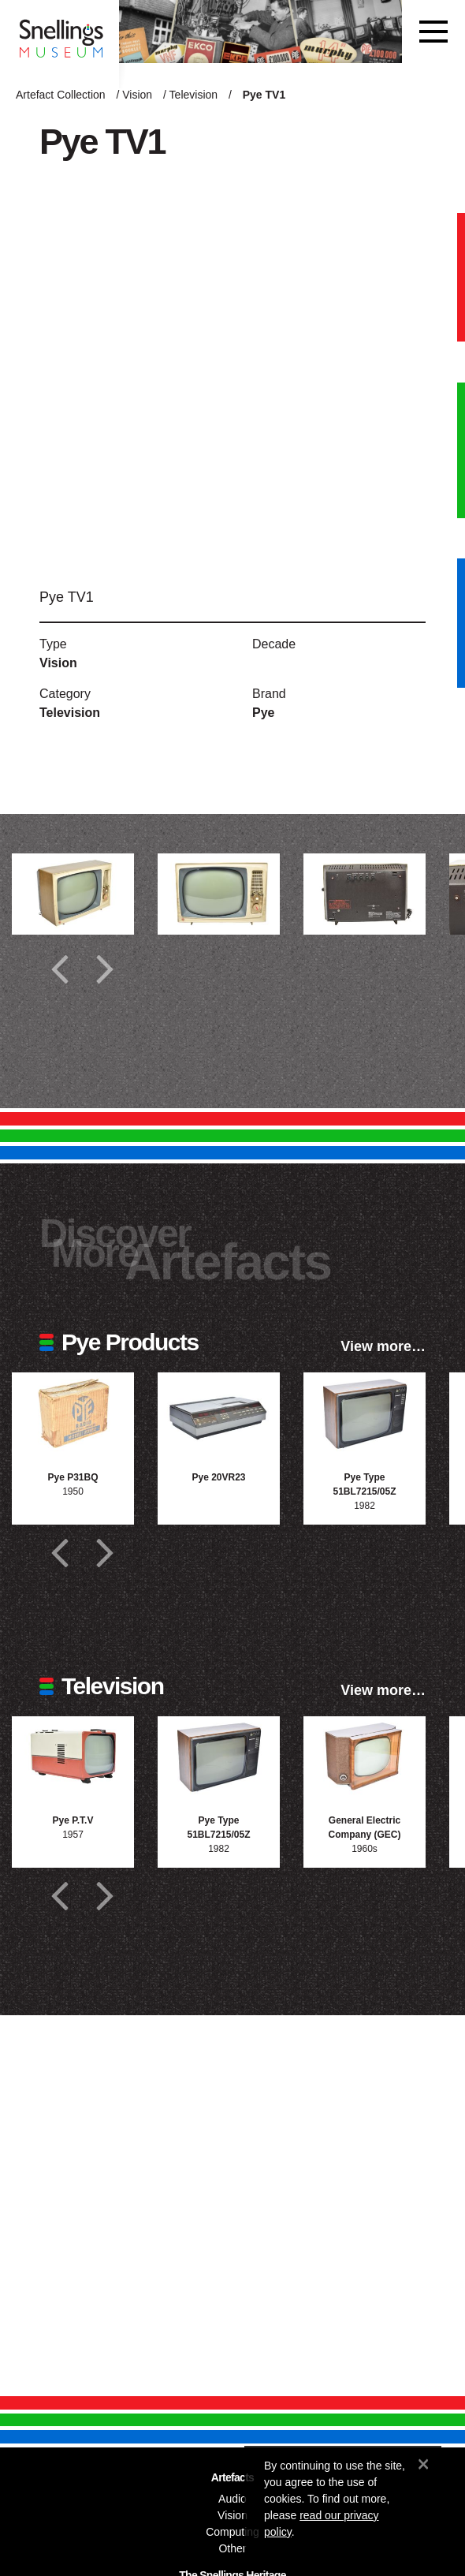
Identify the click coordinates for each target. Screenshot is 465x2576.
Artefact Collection (61, 94)
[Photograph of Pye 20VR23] (219, 1413)
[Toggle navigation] (433, 31)
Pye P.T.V (73, 1820)
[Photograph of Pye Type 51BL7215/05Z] (364, 1413)
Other (232, 2548)
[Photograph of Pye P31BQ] (73, 1413)
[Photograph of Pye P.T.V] (73, 1757)
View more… (383, 1346)
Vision (137, 94)
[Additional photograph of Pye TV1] (73, 894)
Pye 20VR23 (218, 1477)
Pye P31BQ (72, 1477)
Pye (263, 712)
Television (193, 94)
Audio (232, 2498)
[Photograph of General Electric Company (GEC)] (364, 1757)
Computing (232, 2532)
